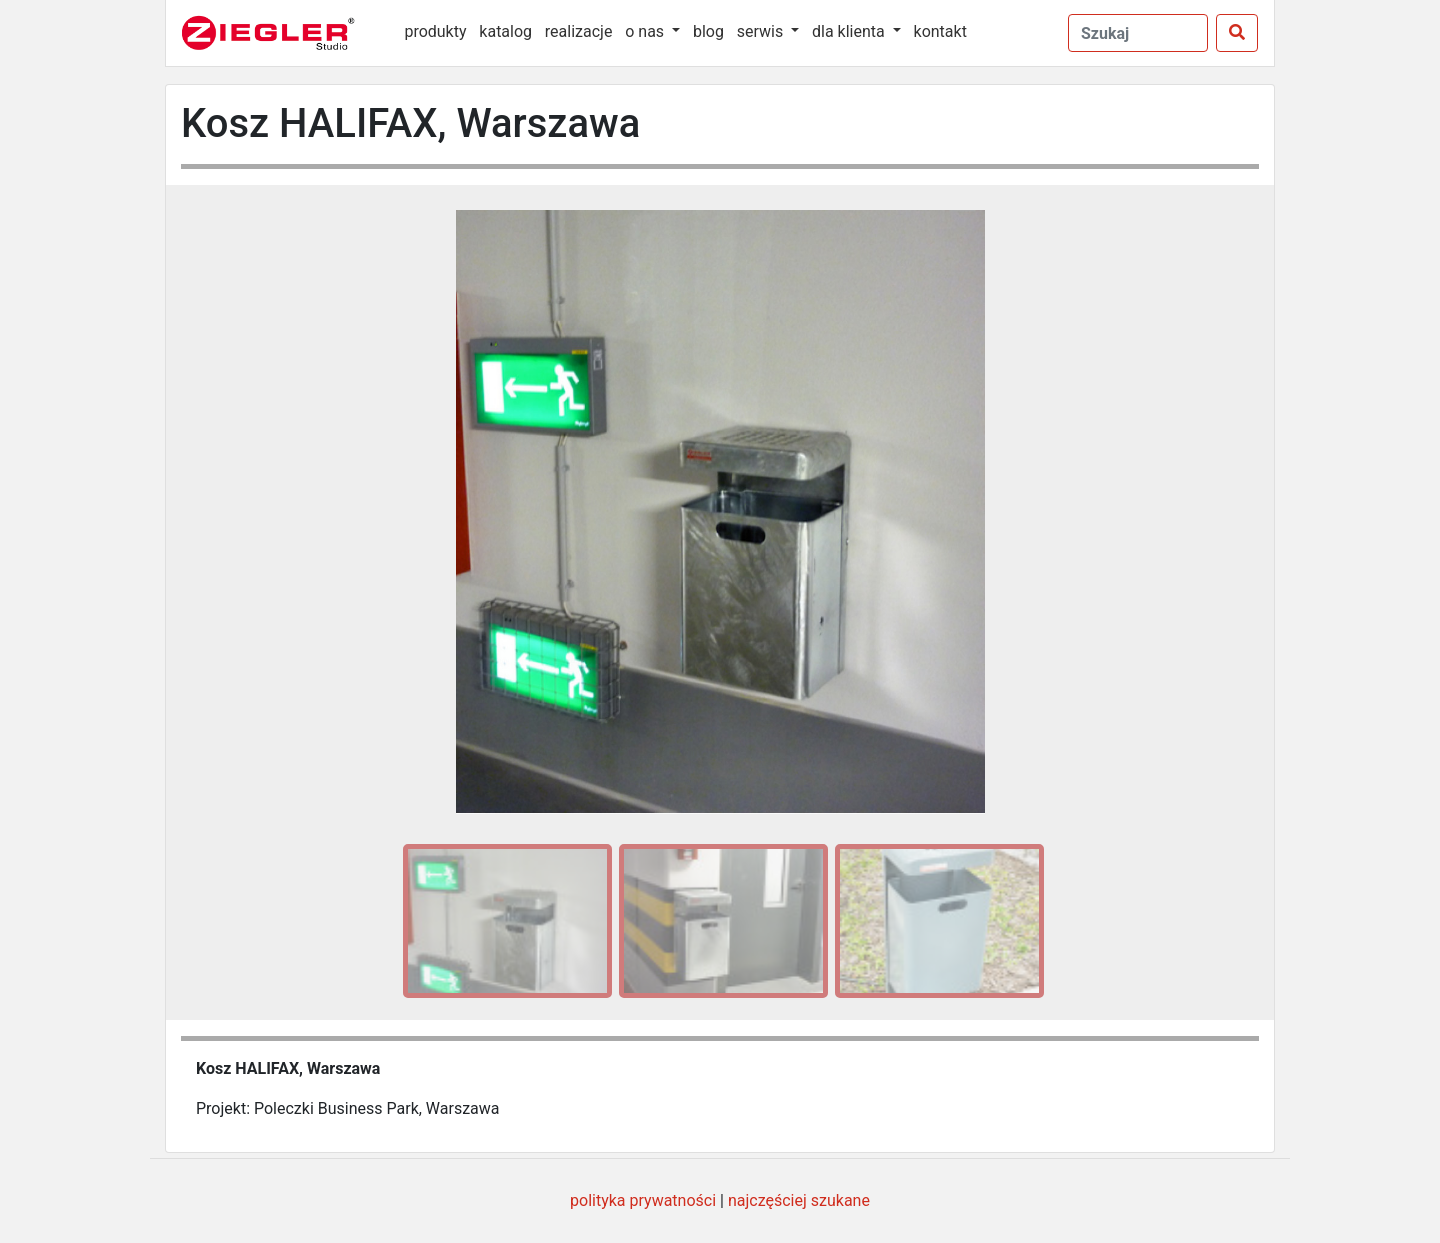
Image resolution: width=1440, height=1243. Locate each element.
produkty (435, 31)
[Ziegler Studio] (282, 33)
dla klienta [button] (850, 31)
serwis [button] (762, 31)
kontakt (940, 31)
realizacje (579, 31)
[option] (504, 921)
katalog (505, 31)
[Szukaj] (1237, 33)
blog (708, 31)
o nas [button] (646, 31)
